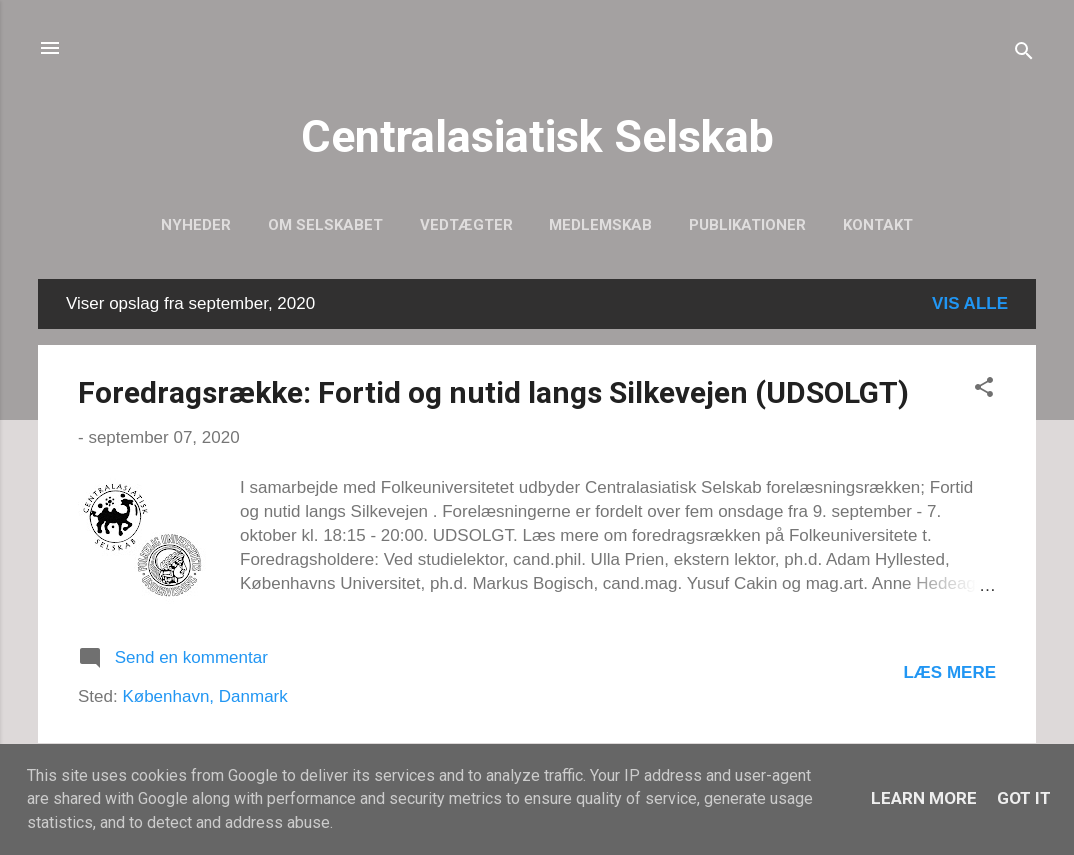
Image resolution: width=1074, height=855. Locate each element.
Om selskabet (325, 225)
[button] (984, 390)
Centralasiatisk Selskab (537, 136)
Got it (1024, 798)
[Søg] (1024, 54)
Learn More (924, 798)
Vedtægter (466, 225)
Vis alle (970, 303)
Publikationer (747, 225)
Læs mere (949, 672)
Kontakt (878, 225)
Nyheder (196, 225)
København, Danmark (204, 696)
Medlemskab (600, 225)
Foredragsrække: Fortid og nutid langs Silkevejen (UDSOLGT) (493, 392)
